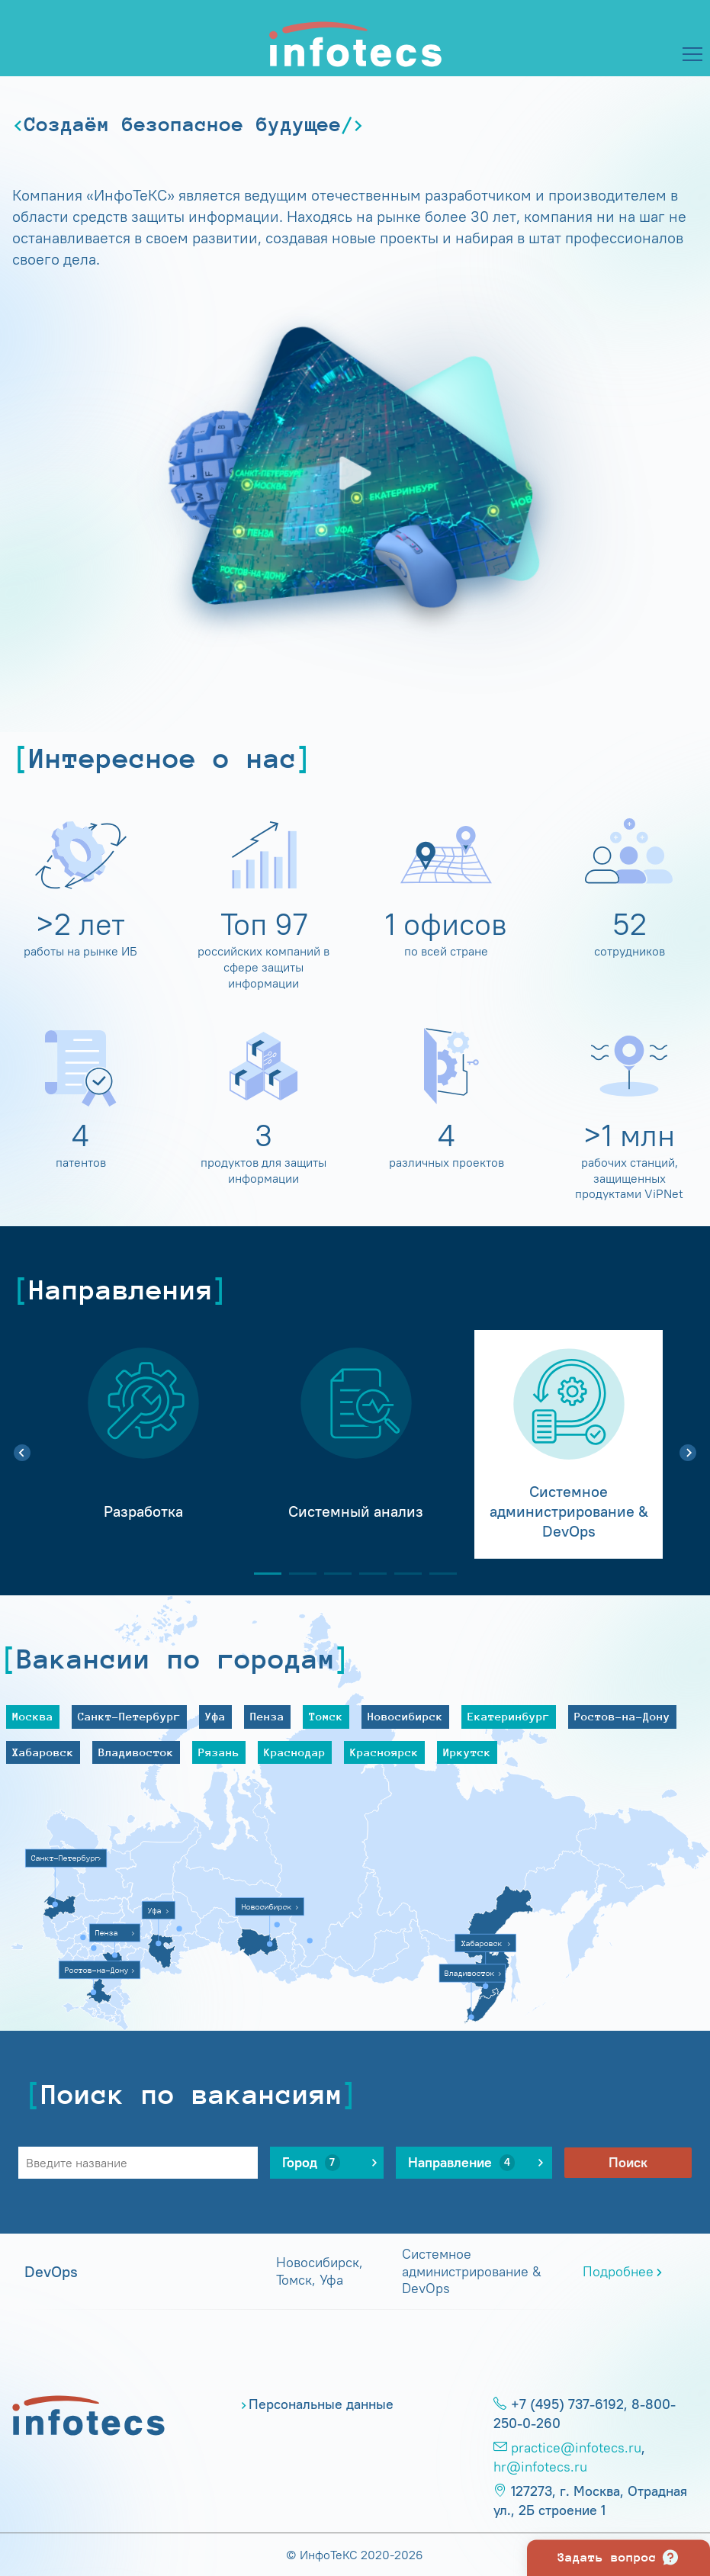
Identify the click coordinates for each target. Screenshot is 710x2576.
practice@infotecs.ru (576, 2447)
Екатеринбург (508, 1716)
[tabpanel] (143, 1444)
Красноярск (384, 1752)
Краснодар (295, 1752)
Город (311, 2162)
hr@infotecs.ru (540, 2467)
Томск (326, 1716)
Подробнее (618, 2271)
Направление (461, 2162)
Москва (32, 1716)
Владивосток (136, 1752)
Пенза (267, 1716)
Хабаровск (43, 1752)
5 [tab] (402, 1573)
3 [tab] (331, 1573)
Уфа (215, 1716)
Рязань (218, 1752)
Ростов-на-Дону (622, 1716)
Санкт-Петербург (129, 1716)
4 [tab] (366, 1573)
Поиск (628, 2162)
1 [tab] (261, 1573)
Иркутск (467, 1752)
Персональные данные (321, 2404)
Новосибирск (405, 1716)
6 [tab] (437, 1573)
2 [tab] (296, 1573)
